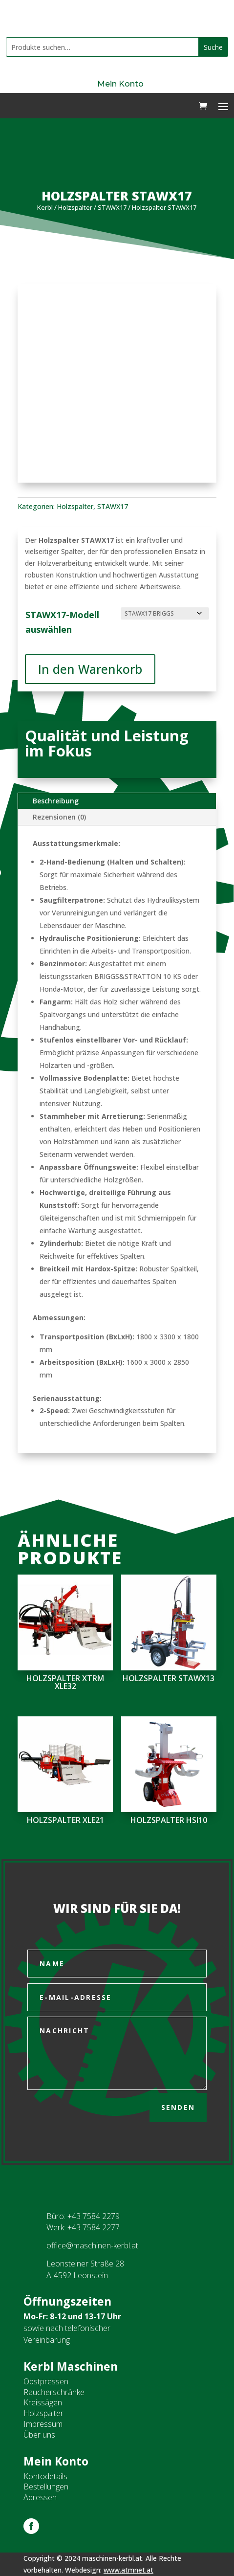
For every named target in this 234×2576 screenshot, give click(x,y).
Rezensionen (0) (59, 817)
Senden (178, 2107)
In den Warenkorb (90, 669)
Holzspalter (75, 207)
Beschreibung (56, 800)
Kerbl (45, 207)
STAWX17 (112, 207)
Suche (213, 47)
